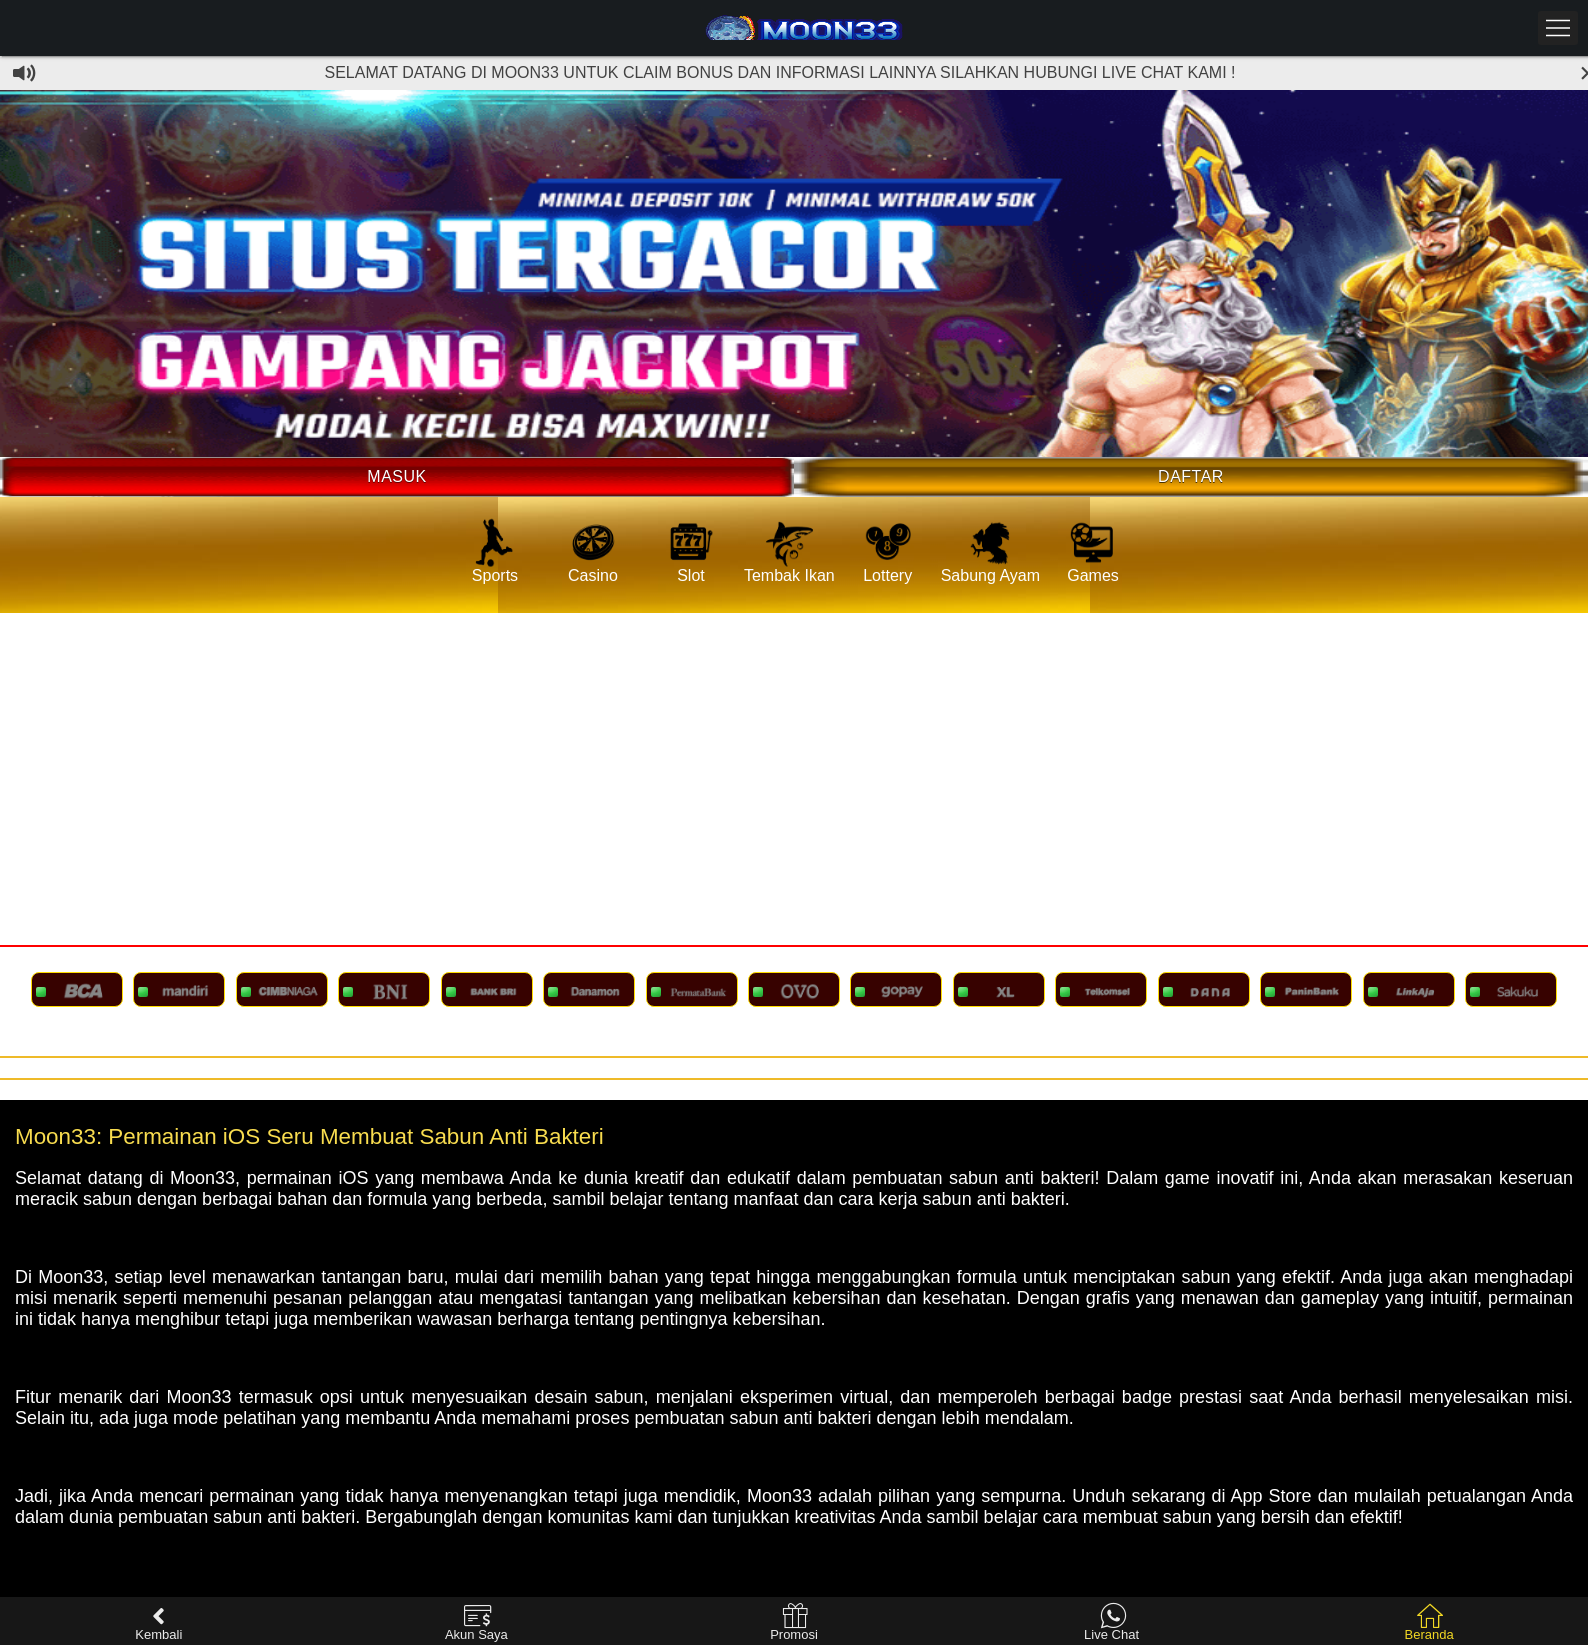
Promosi (794, 1622)
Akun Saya (476, 1622)
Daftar (1191, 476)
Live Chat (1111, 1622)
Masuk (396, 476)
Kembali (158, 1622)
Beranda (1429, 1622)
